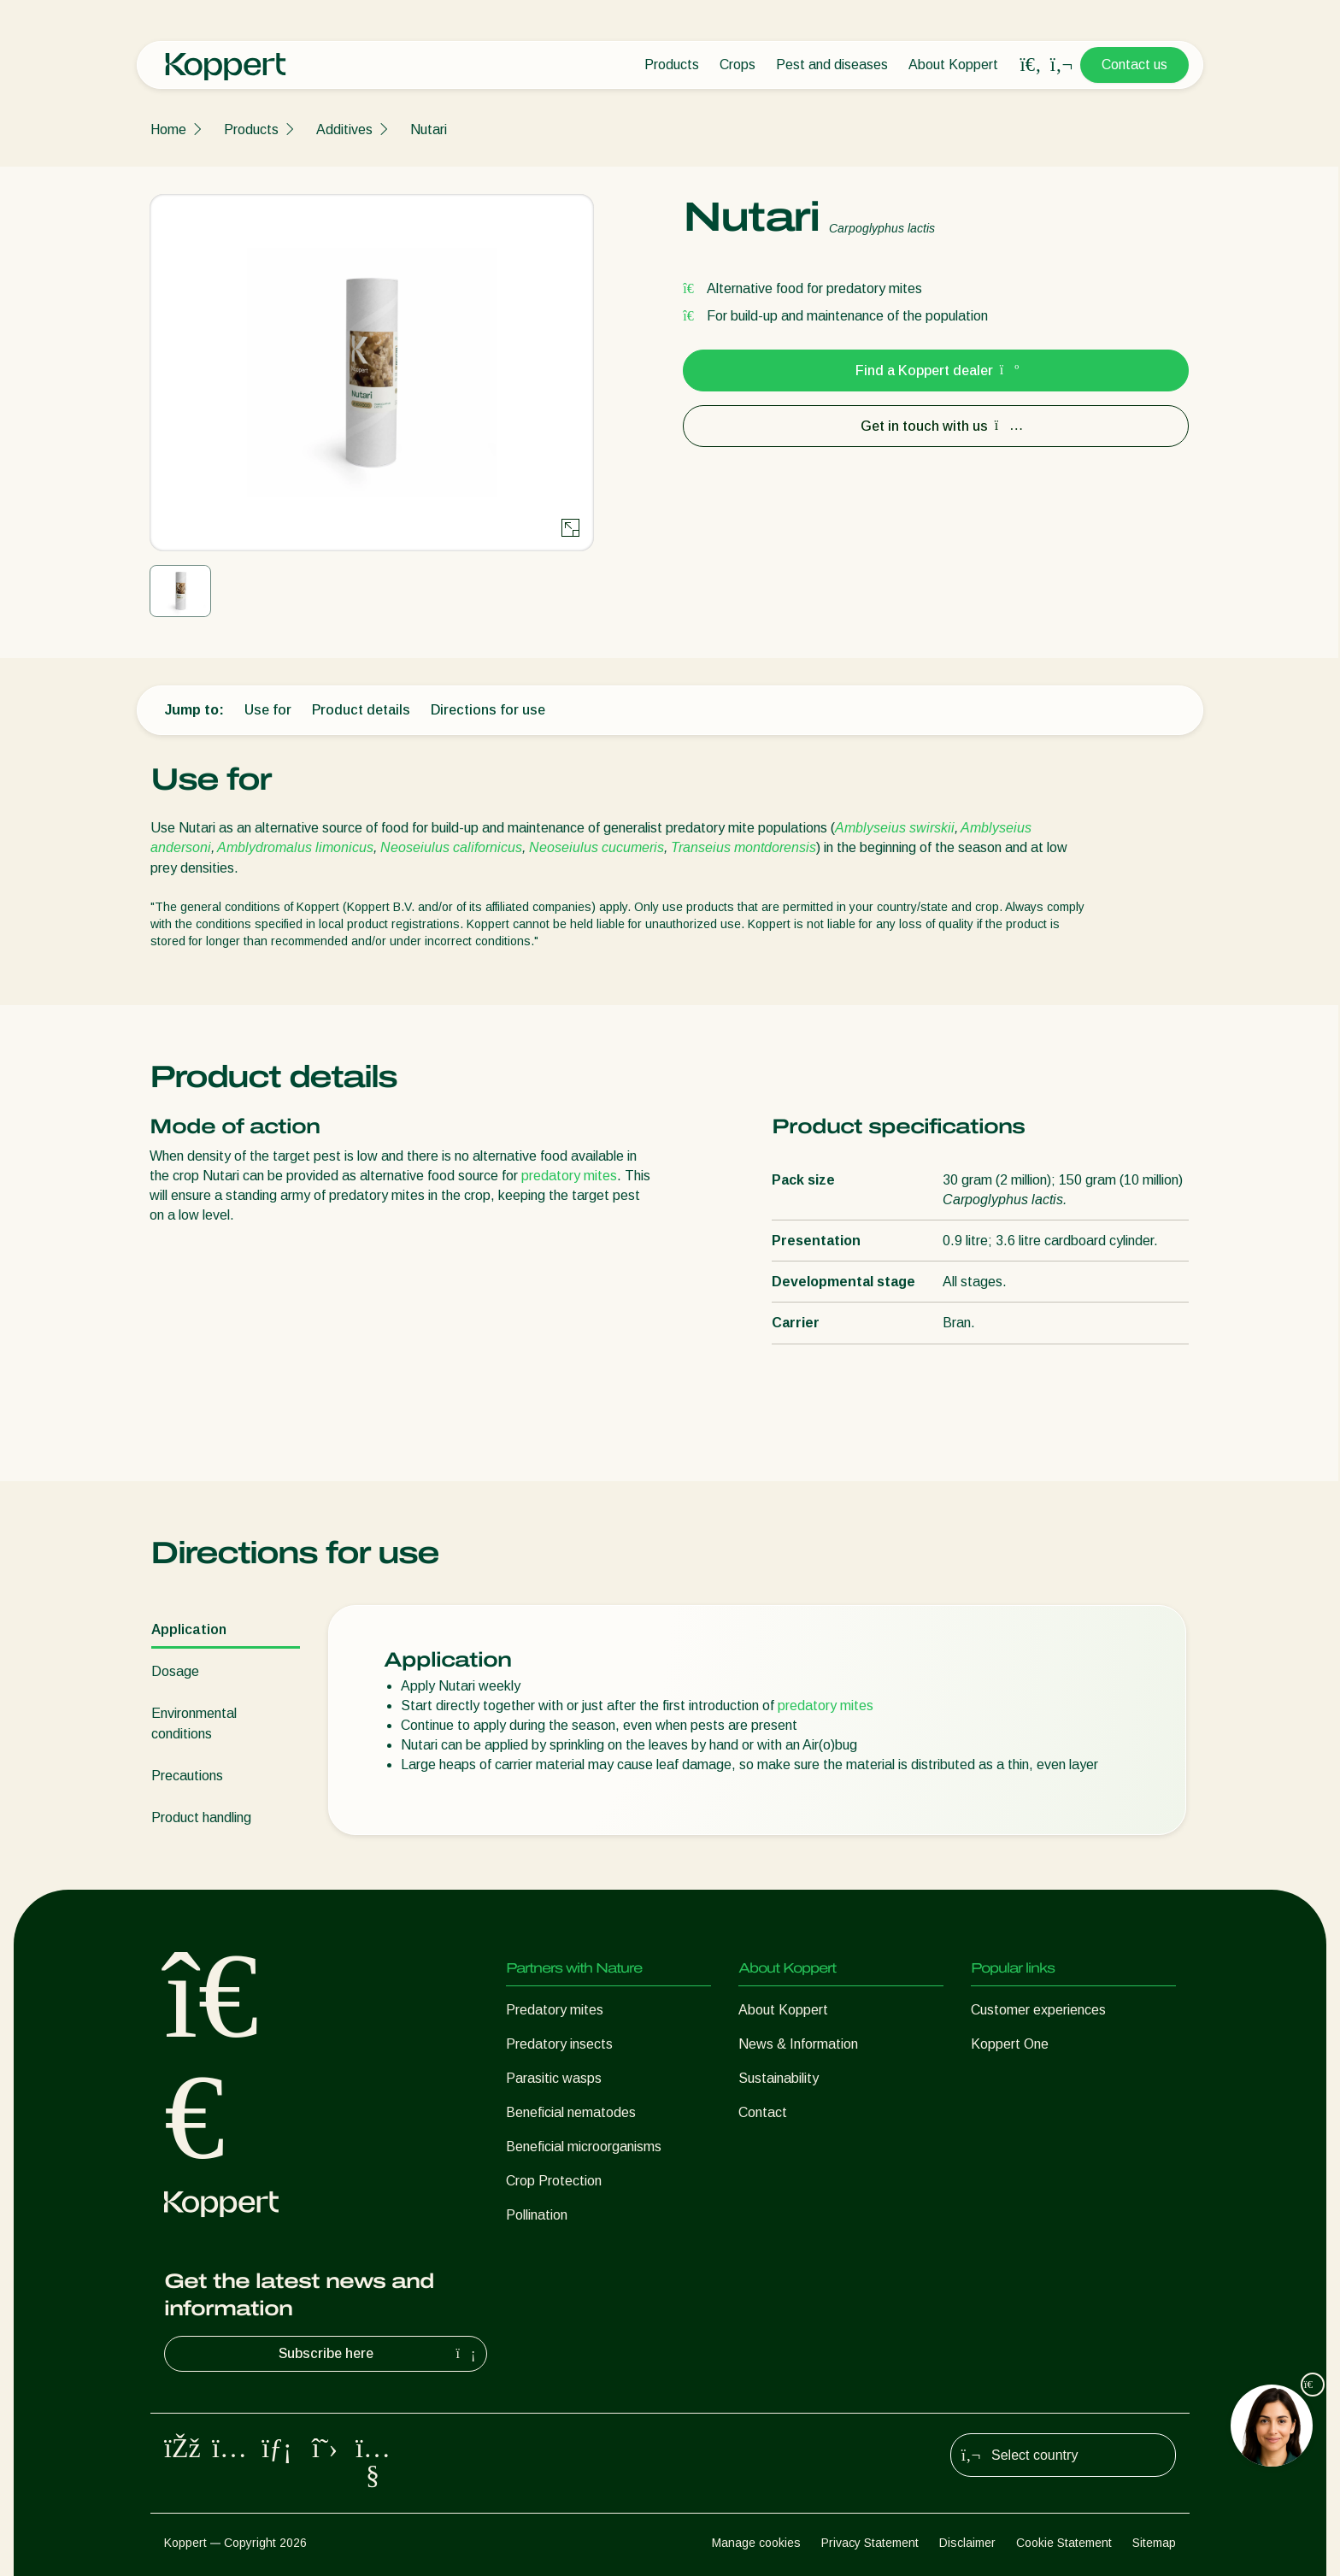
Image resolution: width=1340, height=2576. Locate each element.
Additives (344, 129)
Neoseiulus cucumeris (596, 847)
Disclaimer (967, 2543)
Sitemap (1154, 2543)
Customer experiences (1038, 2010)
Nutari (428, 129)
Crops (737, 64)
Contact (762, 2112)
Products (671, 64)
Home (168, 129)
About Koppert (953, 64)
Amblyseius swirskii (895, 827)
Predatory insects (559, 2044)
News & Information (798, 2044)
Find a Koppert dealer (936, 370)
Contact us (1134, 64)
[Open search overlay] (1031, 65)
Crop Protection (554, 2180)
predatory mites (569, 1175)
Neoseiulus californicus (451, 847)
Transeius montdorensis (743, 847)
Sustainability (778, 2078)
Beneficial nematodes (571, 2112)
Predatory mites (554, 2010)
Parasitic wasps (554, 2078)
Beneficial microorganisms (583, 2146)
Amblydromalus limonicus (295, 847)
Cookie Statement (1064, 2543)
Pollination (536, 2215)
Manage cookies (756, 2543)
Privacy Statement (870, 2543)
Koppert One (1010, 2044)
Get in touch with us (936, 426)
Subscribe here (379, 2353)
